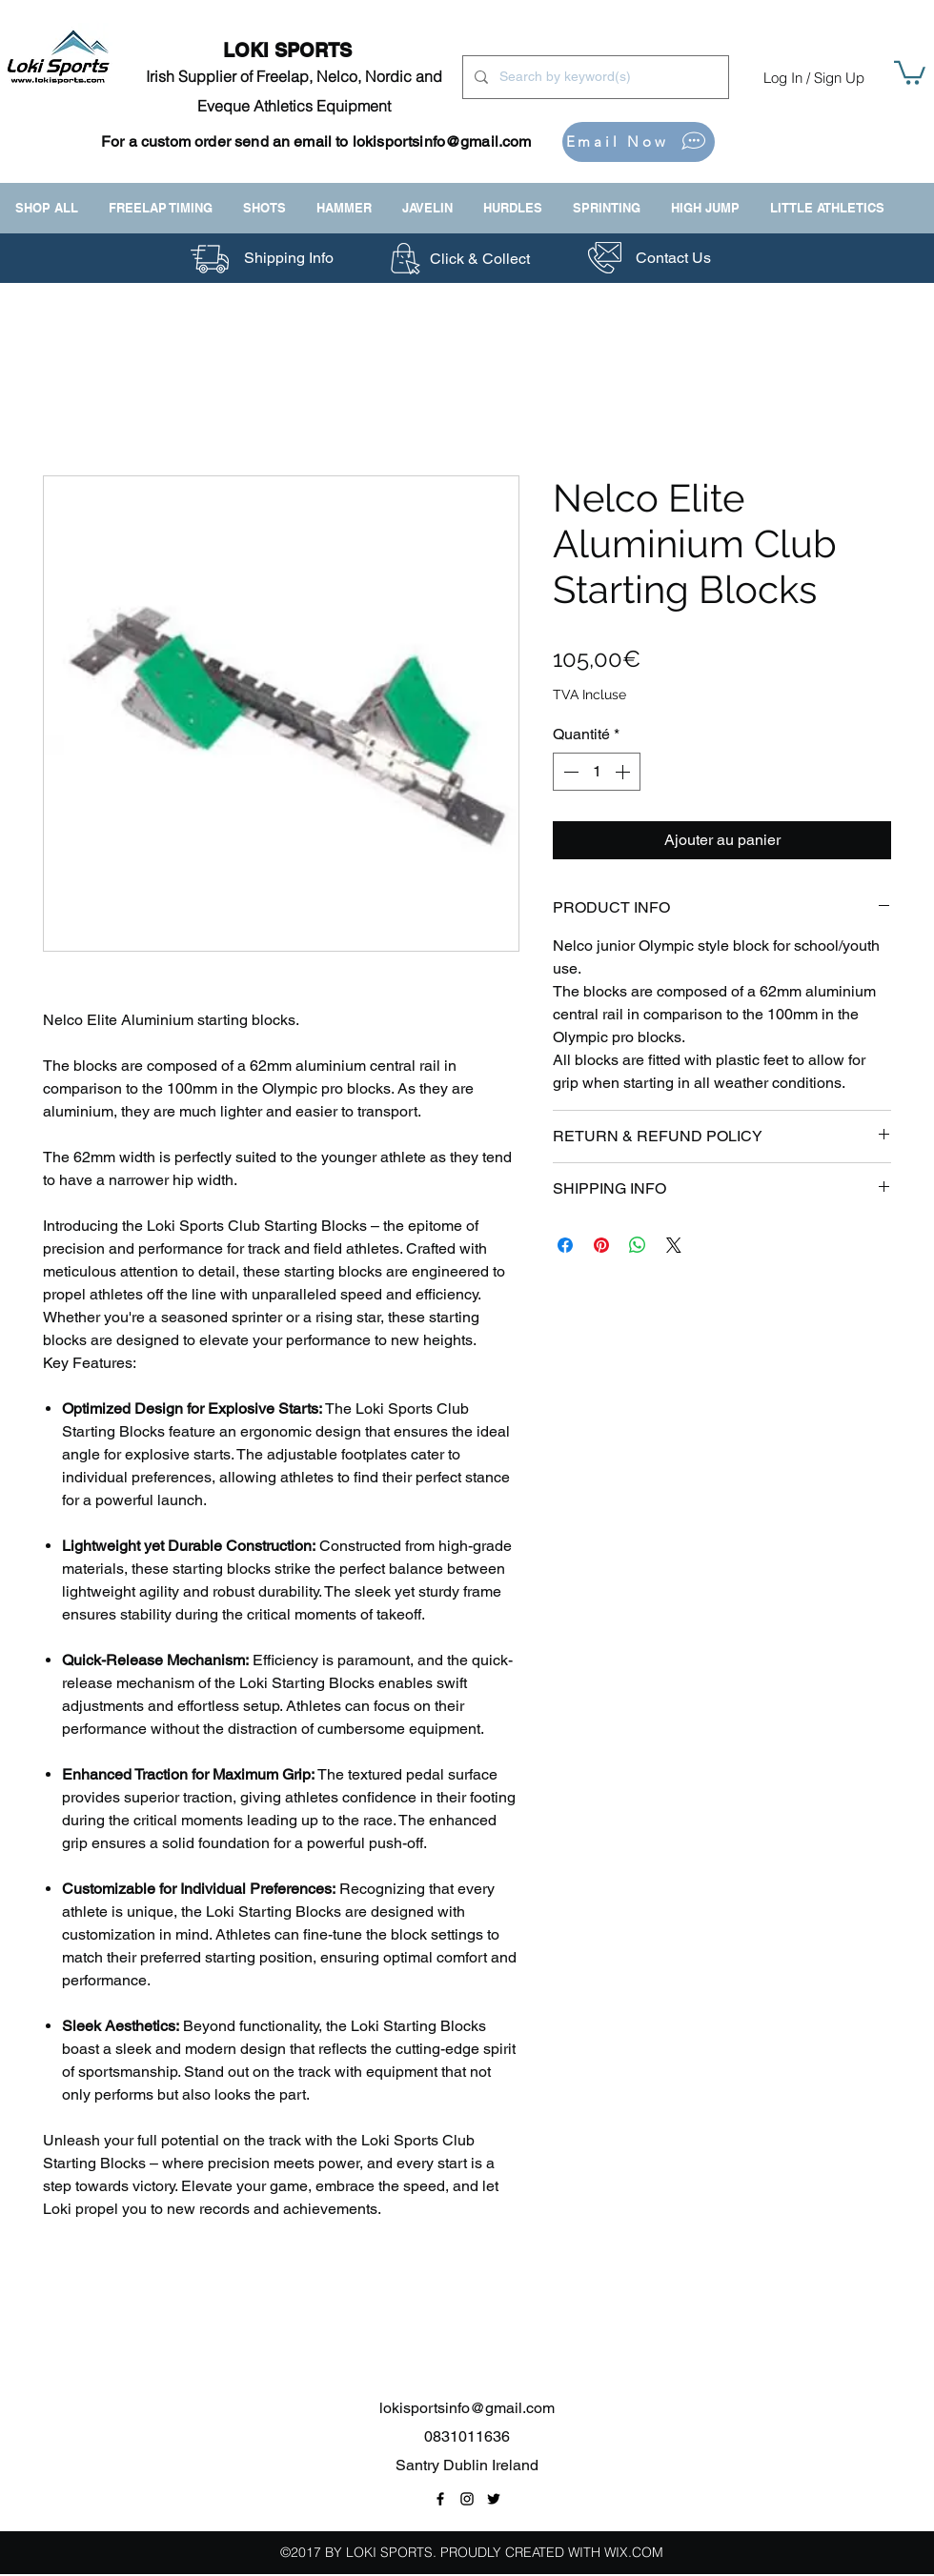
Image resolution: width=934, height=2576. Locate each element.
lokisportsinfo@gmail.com (442, 141)
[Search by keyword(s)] (593, 77)
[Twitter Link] (493, 2498)
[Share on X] (673, 1245)
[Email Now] (638, 142)
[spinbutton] (596, 772)
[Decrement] (569, 772)
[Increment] (624, 772)
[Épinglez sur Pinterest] (601, 1245)
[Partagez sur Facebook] (565, 1245)
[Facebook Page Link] (440, 2498)
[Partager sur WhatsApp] (637, 1245)
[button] (909, 71)
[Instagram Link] (467, 2498)
